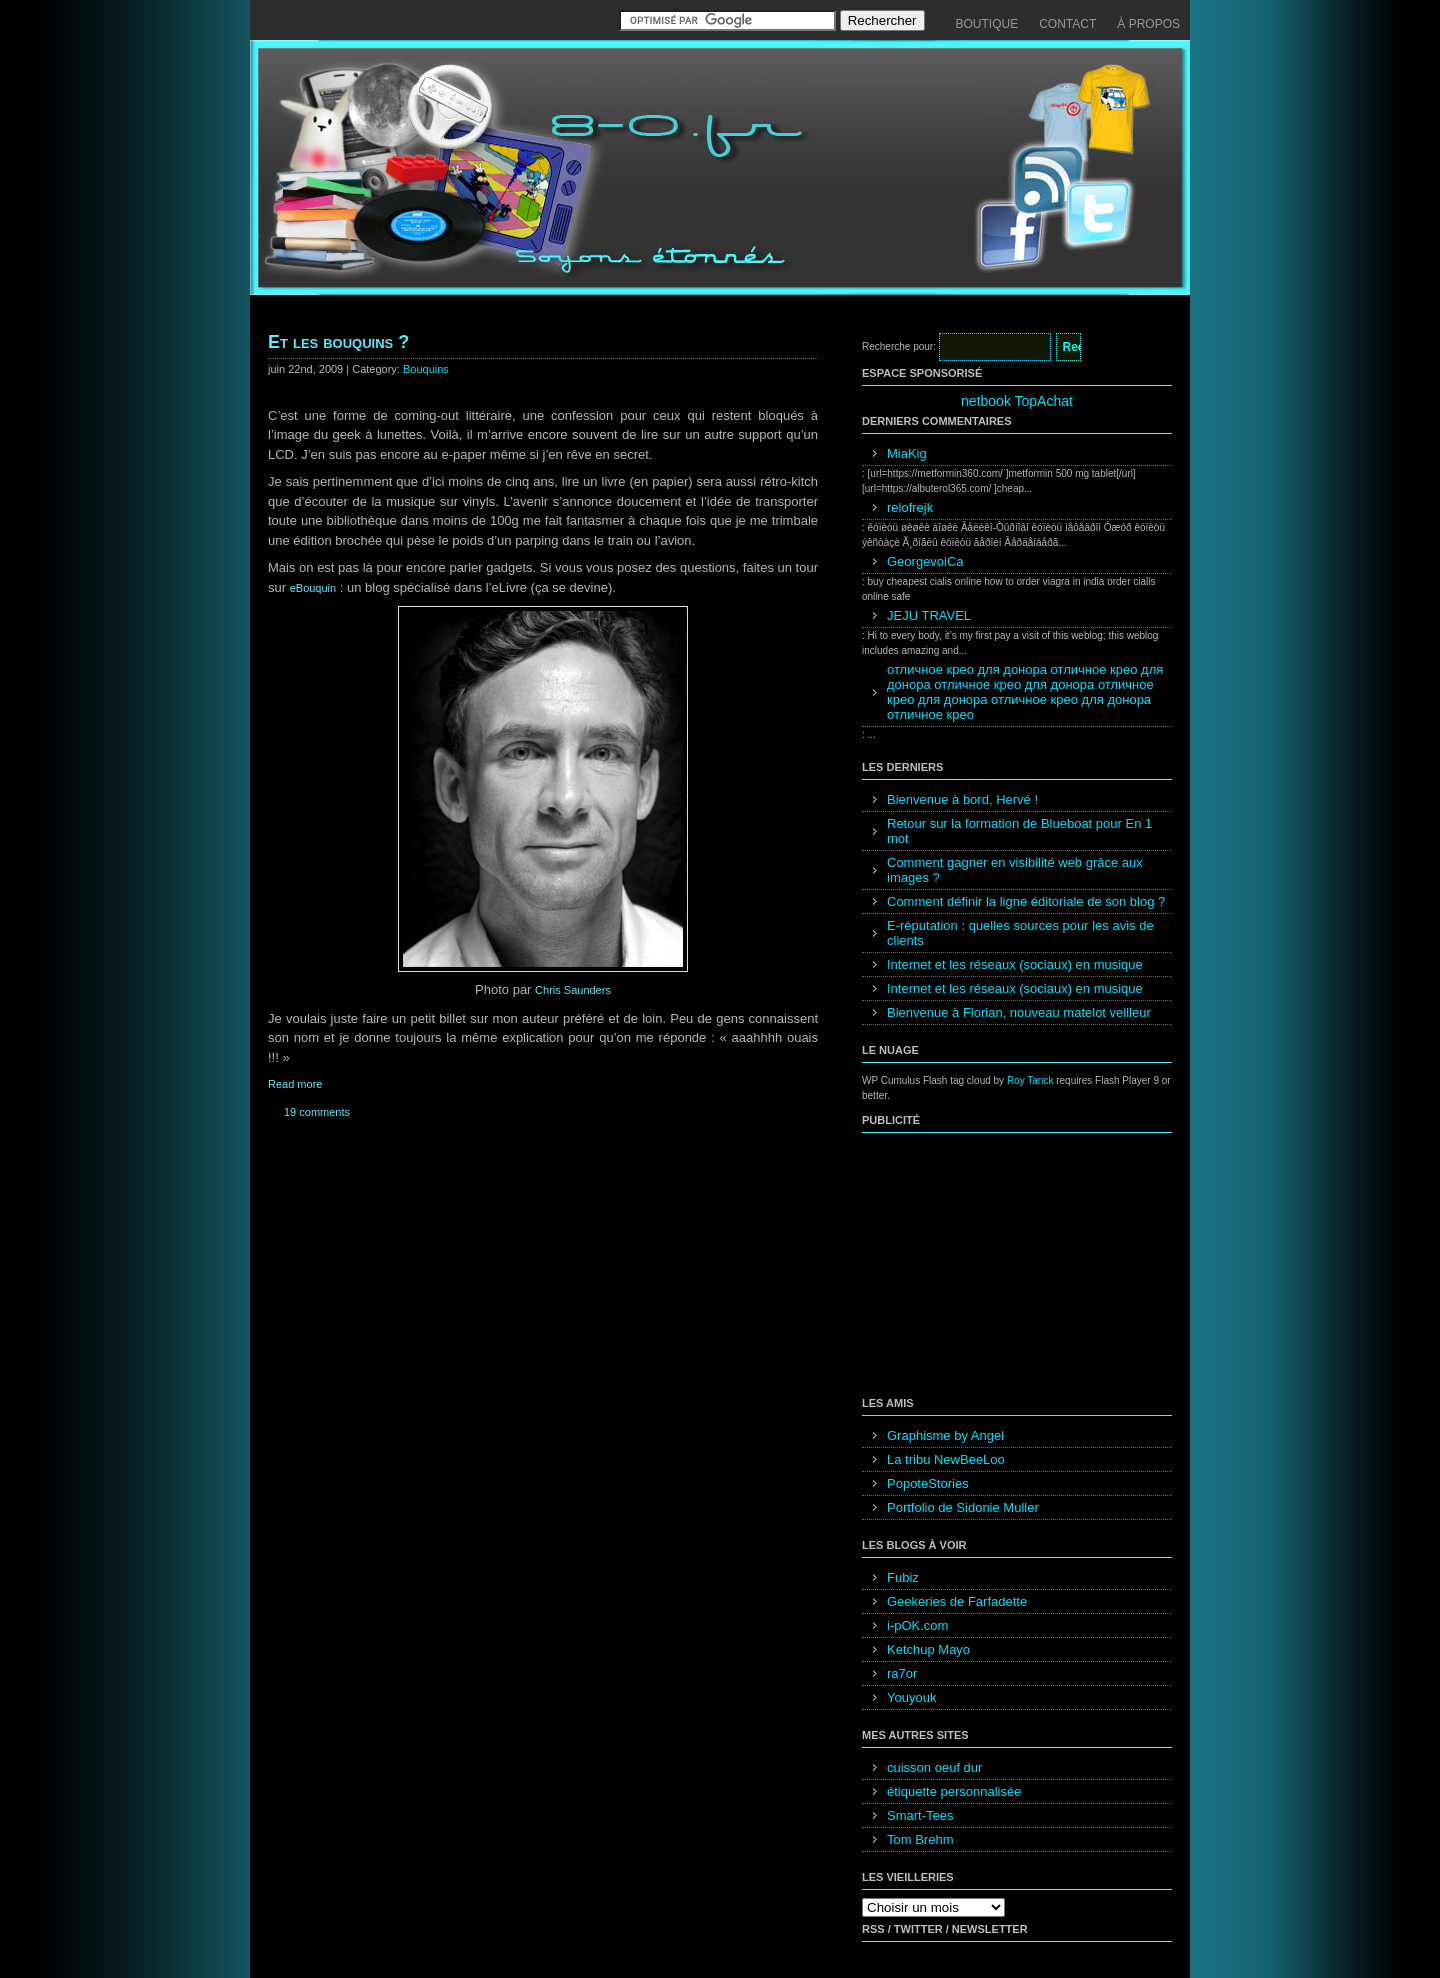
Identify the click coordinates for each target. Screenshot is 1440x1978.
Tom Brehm (920, 1839)
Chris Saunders (573, 990)
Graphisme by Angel (945, 1435)
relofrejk (910, 507)
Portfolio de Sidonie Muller (963, 1507)
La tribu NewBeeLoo (946, 1459)
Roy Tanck (1030, 1080)
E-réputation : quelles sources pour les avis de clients (1020, 933)
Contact (1067, 24)
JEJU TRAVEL (929, 615)
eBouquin (313, 588)
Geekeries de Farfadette (957, 1601)
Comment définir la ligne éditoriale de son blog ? (1026, 901)
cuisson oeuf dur (934, 1767)
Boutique (987, 24)
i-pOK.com (917, 1625)
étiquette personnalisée (954, 1791)
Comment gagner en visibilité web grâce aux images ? (1015, 870)
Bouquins (426, 369)
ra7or (902, 1673)
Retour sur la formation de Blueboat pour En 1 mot (1019, 831)
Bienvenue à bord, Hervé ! (962, 799)
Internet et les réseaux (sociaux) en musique (1015, 964)
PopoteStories (928, 1483)
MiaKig (907, 453)
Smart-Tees (920, 1815)
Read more (295, 1084)
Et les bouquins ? (338, 342)
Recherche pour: (899, 346)
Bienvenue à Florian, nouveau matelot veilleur (1019, 1012)
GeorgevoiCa (925, 561)
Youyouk (911, 1697)
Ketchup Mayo (928, 1649)
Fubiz (903, 1577)
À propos (1148, 24)
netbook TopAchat (1017, 401)
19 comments (317, 1112)
